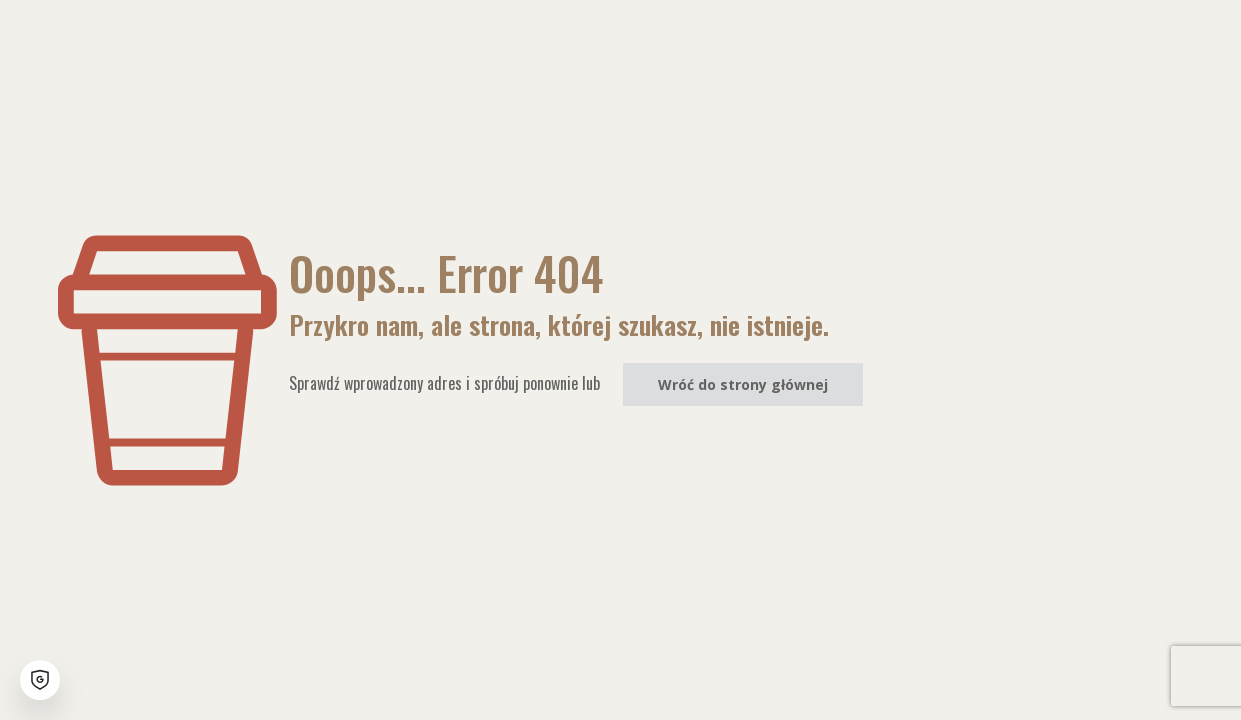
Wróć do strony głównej (743, 384)
